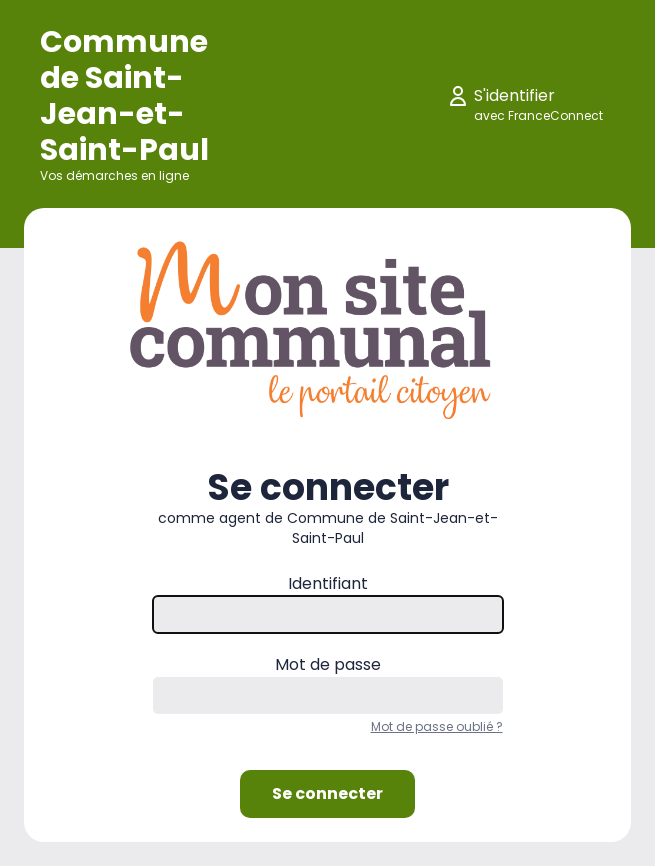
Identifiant (328, 583)
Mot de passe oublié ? (437, 726)
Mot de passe (328, 664)
